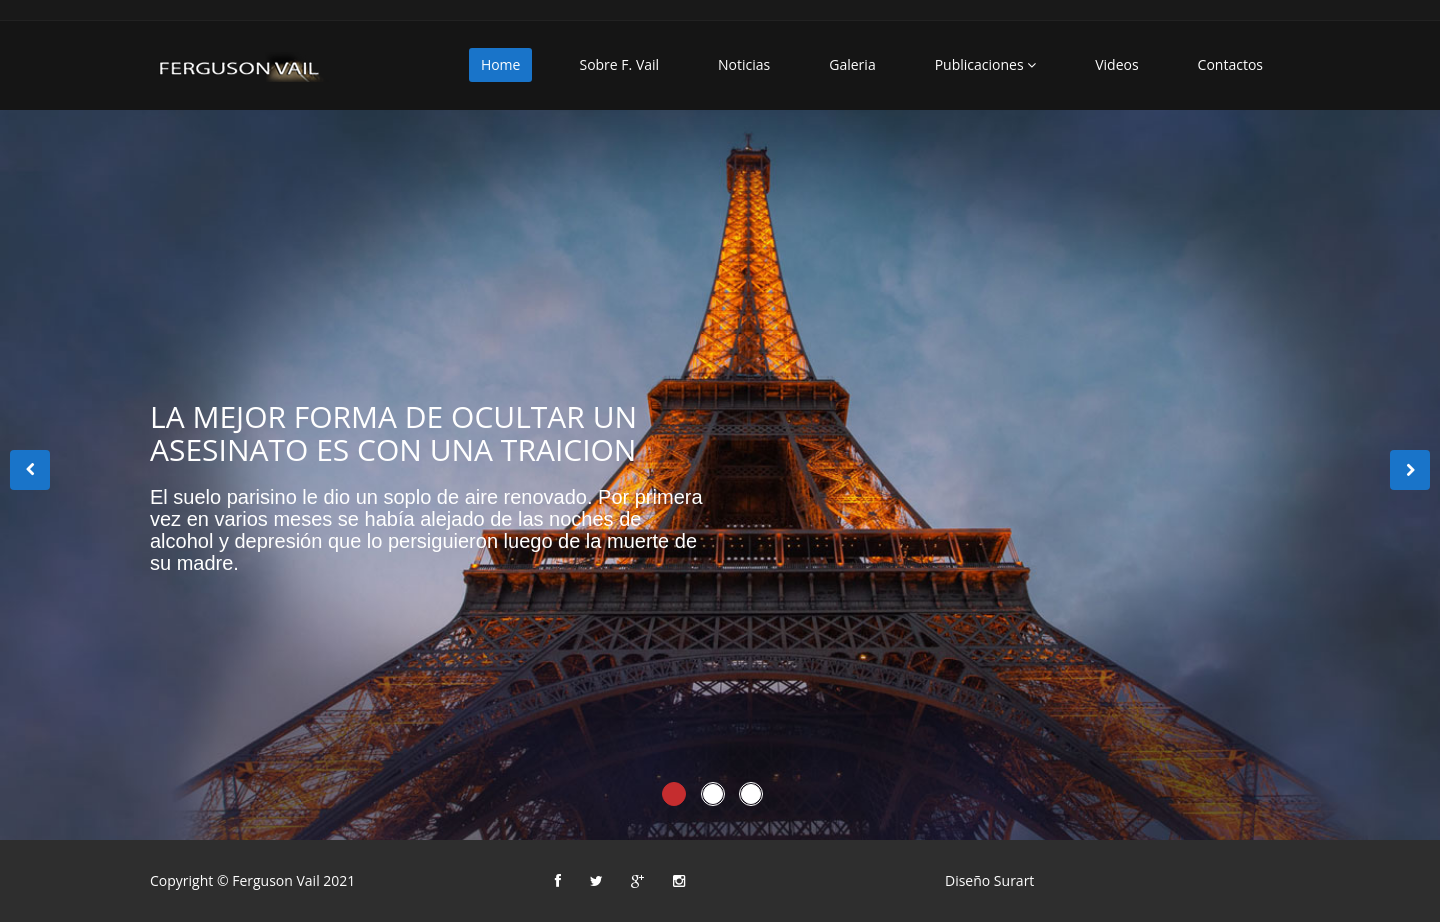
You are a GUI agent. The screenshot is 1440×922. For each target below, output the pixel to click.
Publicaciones (986, 64)
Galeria (852, 64)
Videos (1116, 64)
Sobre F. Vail (619, 64)
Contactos (1230, 64)
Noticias (744, 64)
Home (501, 64)
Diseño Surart (989, 880)
